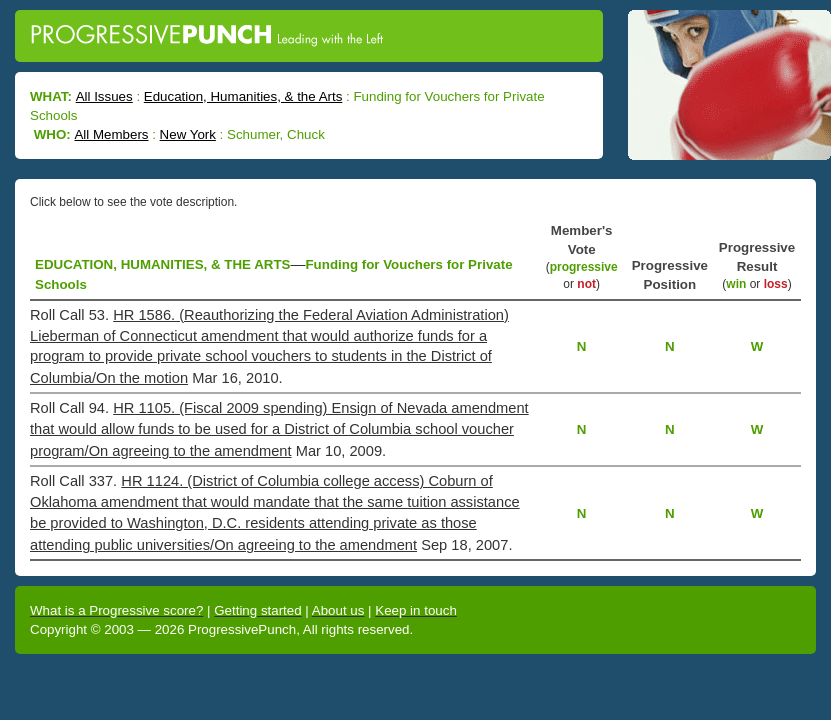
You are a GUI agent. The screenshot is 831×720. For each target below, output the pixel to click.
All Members (111, 134)
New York (188, 134)
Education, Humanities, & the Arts (243, 96)
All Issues (104, 96)
